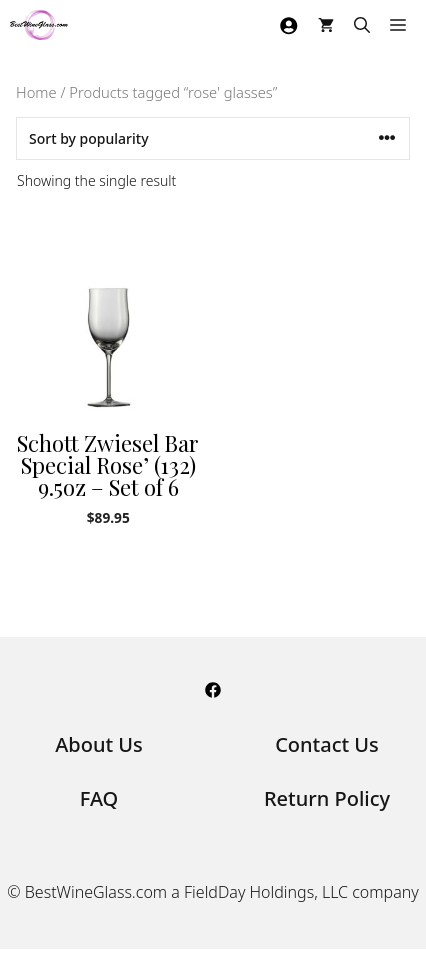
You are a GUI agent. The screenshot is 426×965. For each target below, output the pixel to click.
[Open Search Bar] (362, 25)
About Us (99, 744)
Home (36, 92)
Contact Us (327, 744)
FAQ (99, 798)
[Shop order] (213, 138)
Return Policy (327, 798)
